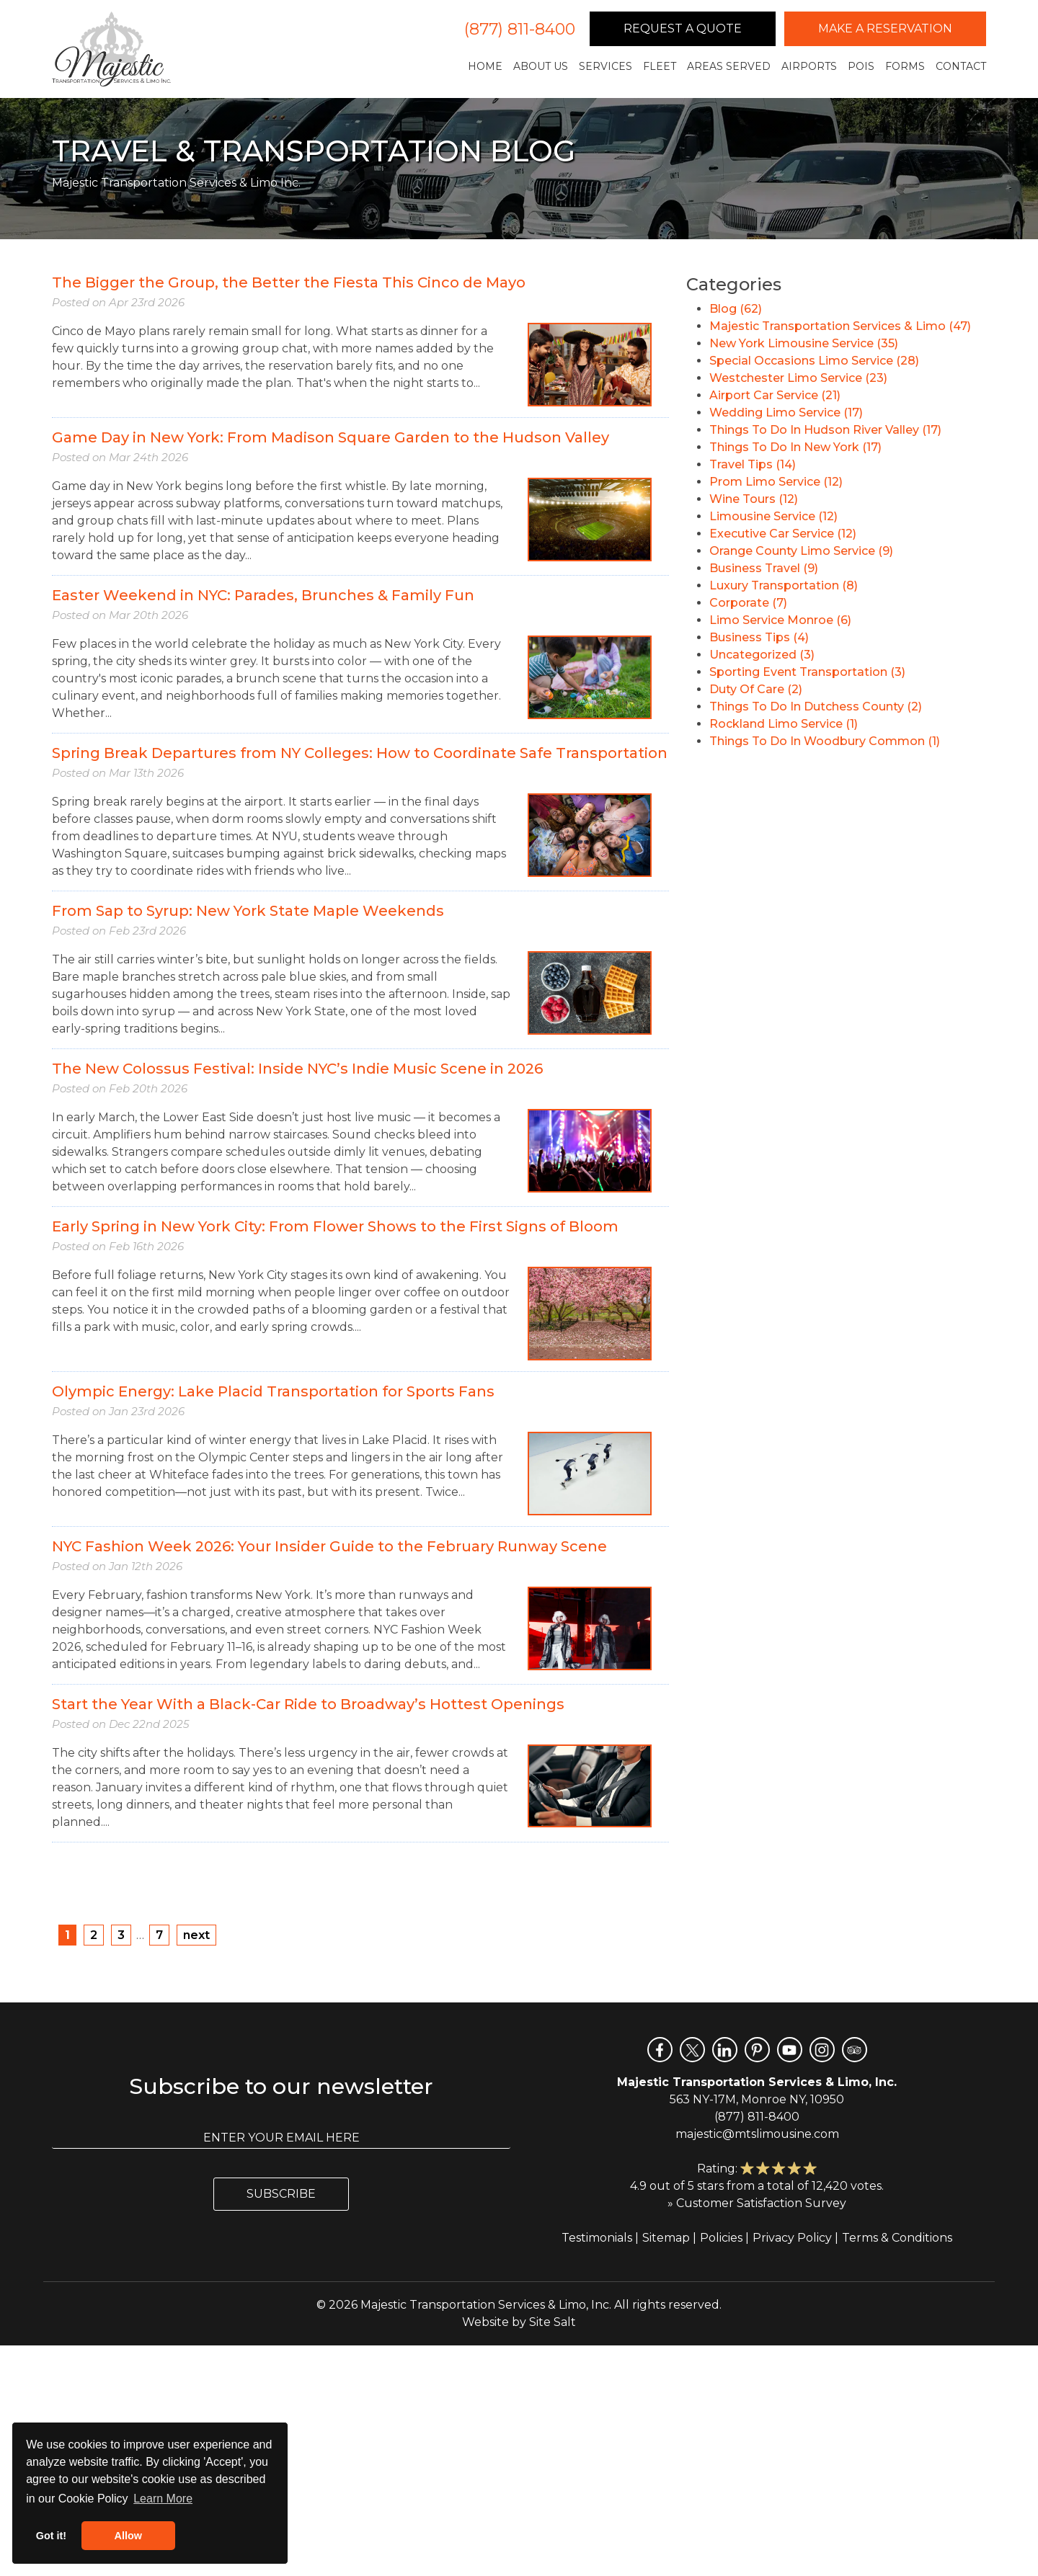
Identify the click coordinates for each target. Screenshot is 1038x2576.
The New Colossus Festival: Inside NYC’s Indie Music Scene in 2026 (297, 1068)
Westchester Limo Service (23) (798, 378)
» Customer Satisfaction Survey (756, 2203)
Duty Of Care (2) (755, 689)
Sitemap (666, 2238)
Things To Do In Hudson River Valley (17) (825, 430)
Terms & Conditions (897, 2238)
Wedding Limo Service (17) (786, 412)
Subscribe (281, 2194)
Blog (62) (735, 309)
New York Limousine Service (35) (803, 343)
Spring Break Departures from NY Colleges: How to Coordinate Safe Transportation (359, 753)
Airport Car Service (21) (774, 395)
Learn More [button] (162, 2498)
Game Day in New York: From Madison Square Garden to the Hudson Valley (330, 437)
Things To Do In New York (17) (795, 447)
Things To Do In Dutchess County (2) (815, 706)
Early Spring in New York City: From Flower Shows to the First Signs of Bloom (335, 1226)
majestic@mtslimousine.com (757, 2134)
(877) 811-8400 (519, 29)
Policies (721, 2238)
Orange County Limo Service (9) (801, 551)
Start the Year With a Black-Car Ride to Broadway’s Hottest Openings (308, 1704)
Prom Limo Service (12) (776, 482)
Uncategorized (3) (762, 654)
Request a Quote (683, 28)
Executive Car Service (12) (782, 533)
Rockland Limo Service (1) (783, 724)
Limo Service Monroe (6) (780, 620)
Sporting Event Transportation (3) (807, 672)
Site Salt (552, 2322)
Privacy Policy (792, 2238)
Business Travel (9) (763, 568)
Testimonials (597, 2238)
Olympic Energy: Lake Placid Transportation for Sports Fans (273, 1391)
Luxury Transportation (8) (783, 585)
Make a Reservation (885, 28)
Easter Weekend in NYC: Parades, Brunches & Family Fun (263, 595)
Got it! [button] (51, 2535)
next (196, 1935)
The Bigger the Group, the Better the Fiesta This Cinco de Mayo (288, 282)
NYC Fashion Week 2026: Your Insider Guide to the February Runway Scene (329, 1546)
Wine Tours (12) (753, 499)
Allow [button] (128, 2535)
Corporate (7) (748, 603)
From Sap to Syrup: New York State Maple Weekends (248, 910)
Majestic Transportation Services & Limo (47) (840, 326)
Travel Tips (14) (752, 464)
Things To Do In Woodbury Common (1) (824, 741)
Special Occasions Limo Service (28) (814, 360)
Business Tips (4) (759, 637)
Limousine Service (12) (773, 516)
